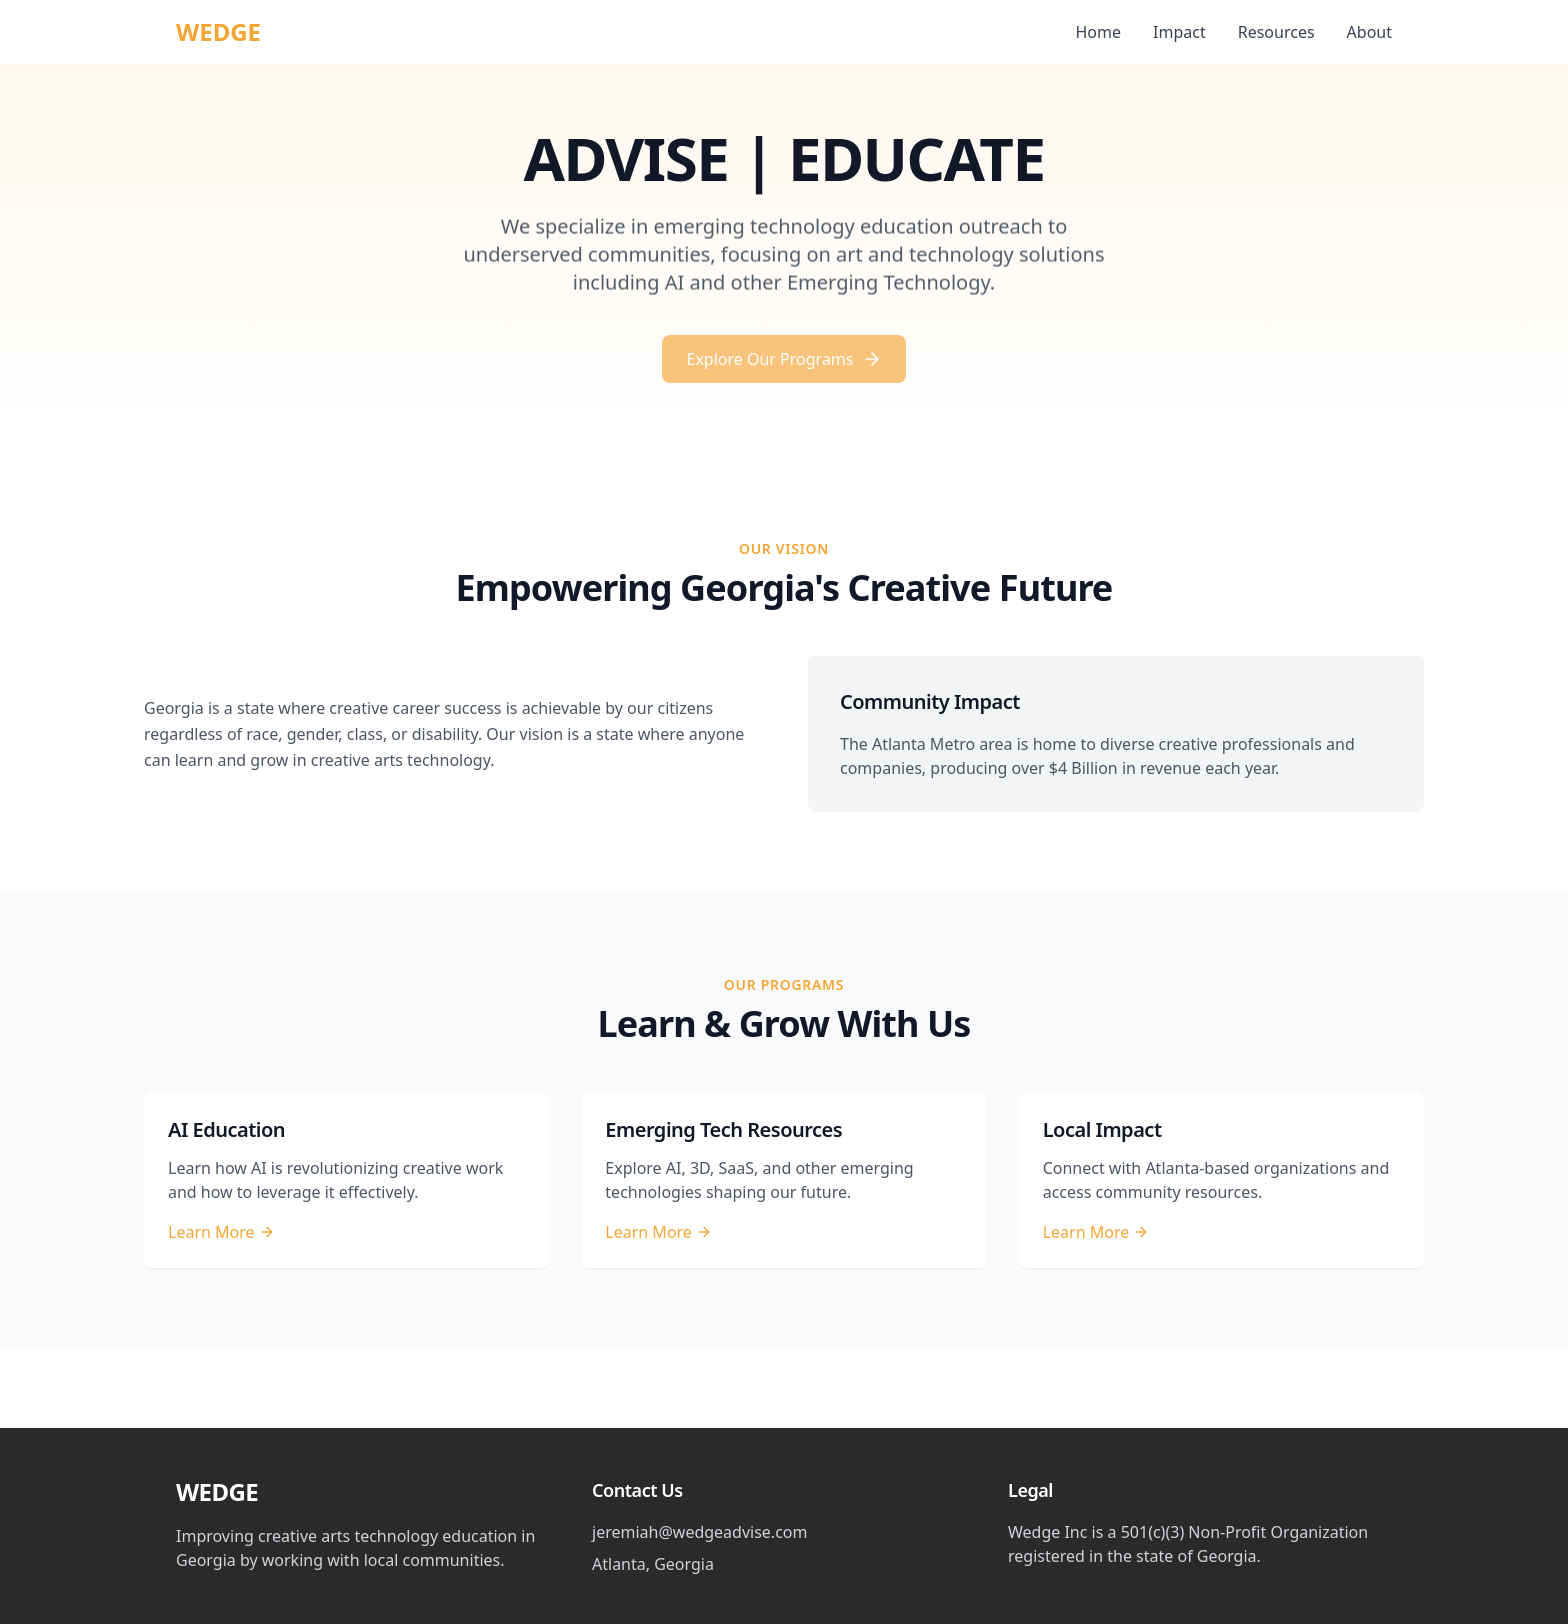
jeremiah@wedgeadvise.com (699, 1532)
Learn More (221, 1232)
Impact (1179, 32)
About (1369, 32)
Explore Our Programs (783, 365)
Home (1099, 32)
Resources (1276, 32)
